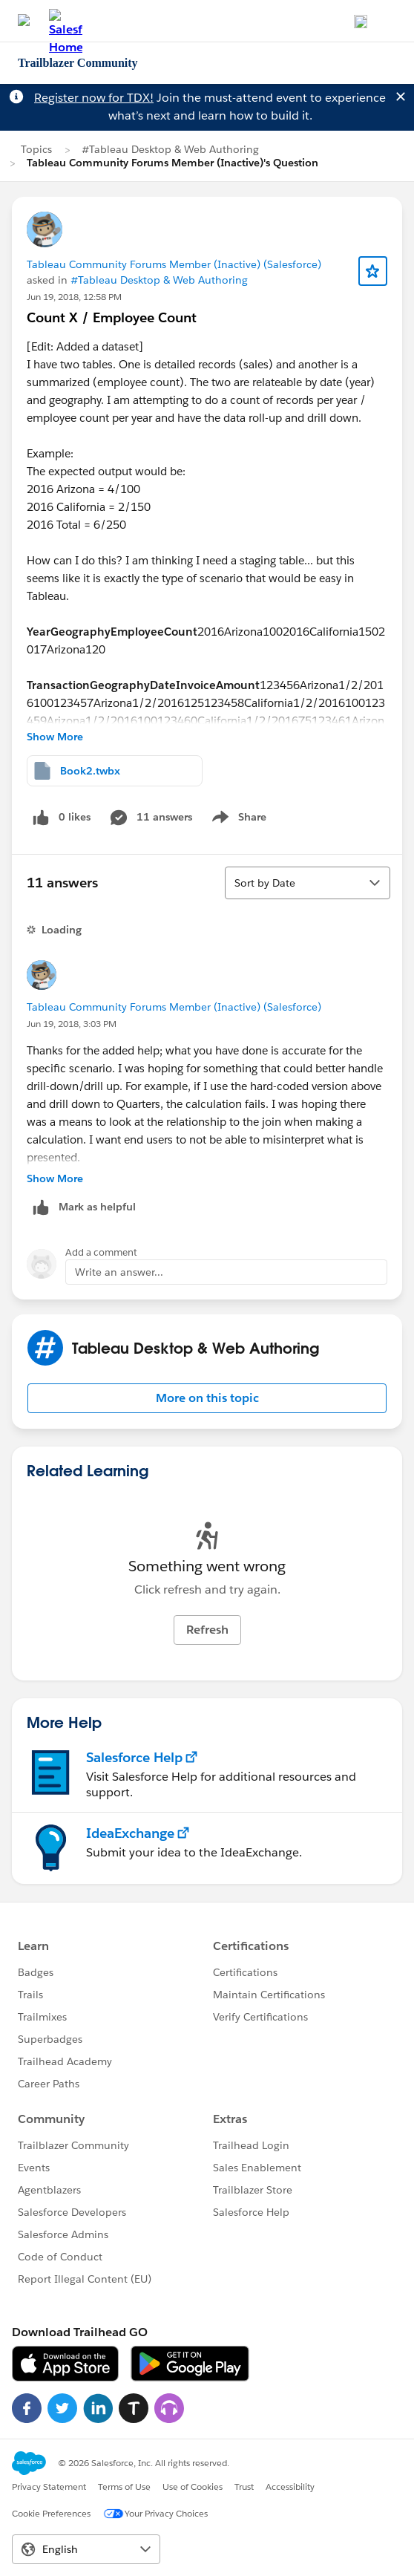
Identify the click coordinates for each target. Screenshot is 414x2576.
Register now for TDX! (94, 97)
